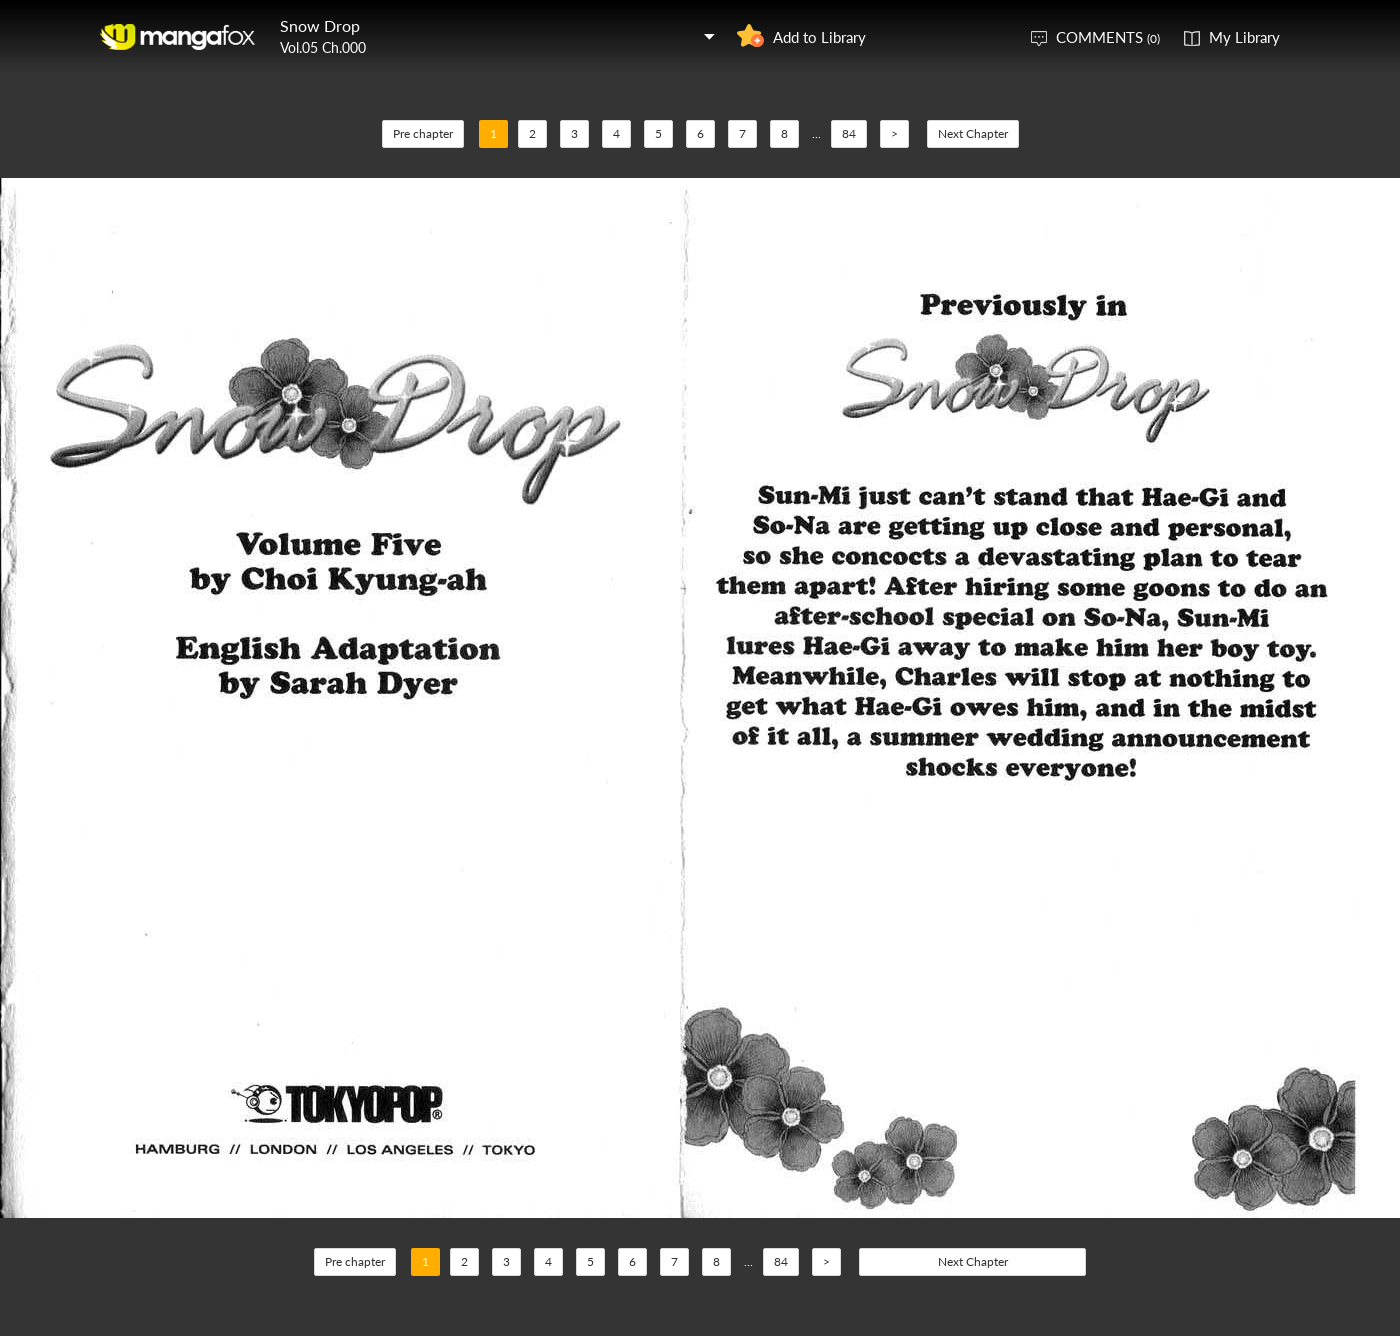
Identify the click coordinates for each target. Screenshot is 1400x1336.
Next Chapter (973, 133)
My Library (1244, 37)
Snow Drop (320, 25)
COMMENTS (1108, 37)
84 (849, 133)
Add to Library (819, 37)
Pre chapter (423, 133)
